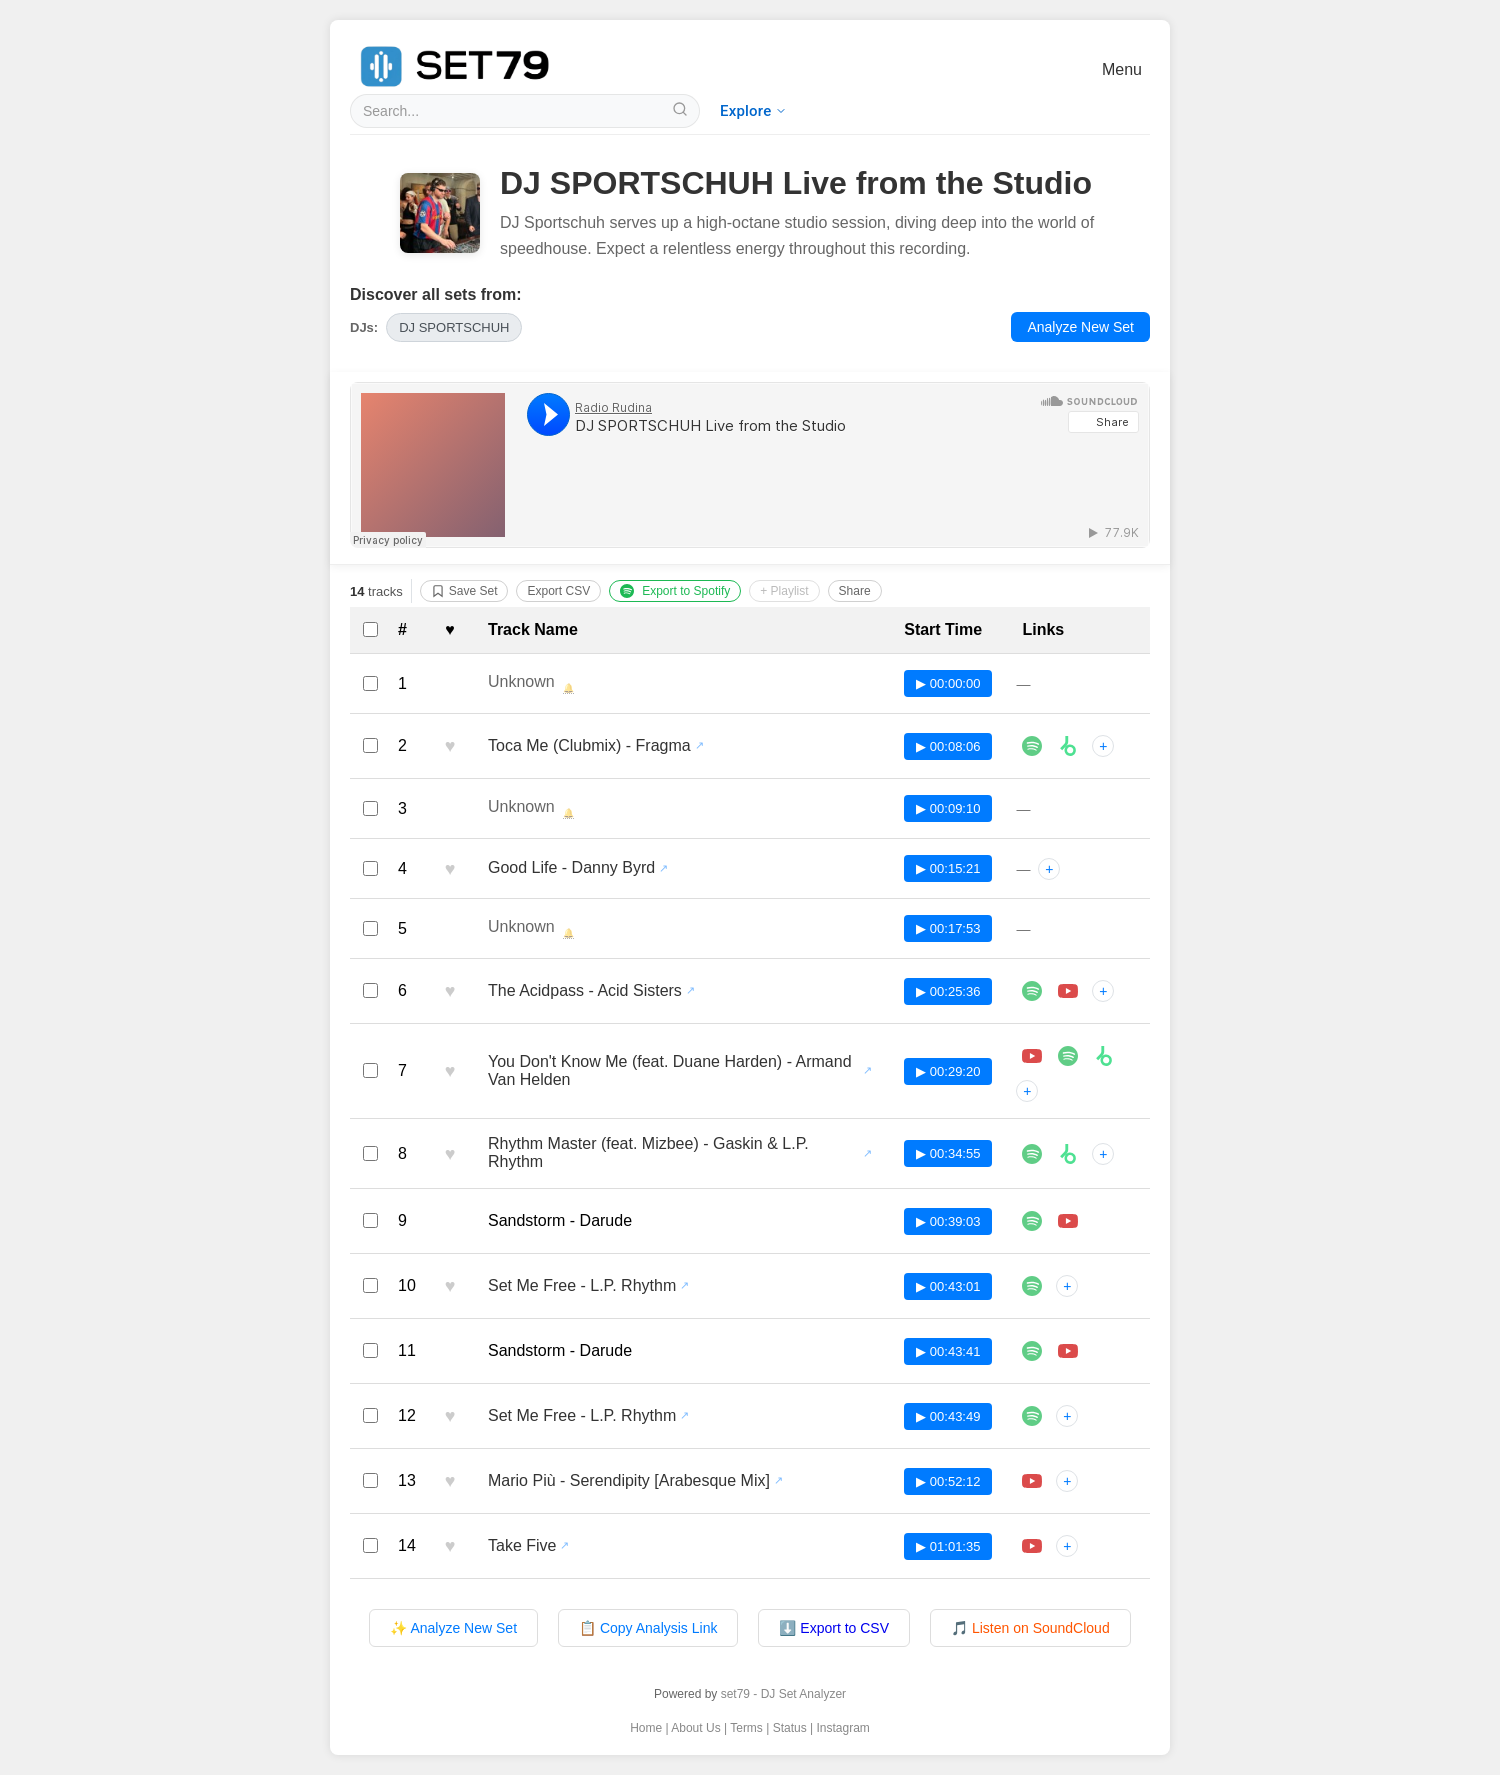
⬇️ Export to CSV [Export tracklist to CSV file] (834, 1628)
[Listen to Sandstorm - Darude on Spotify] (1032, 1221)
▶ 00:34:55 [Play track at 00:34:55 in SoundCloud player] (948, 1153)
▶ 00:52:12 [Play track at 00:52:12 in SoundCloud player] (948, 1481)
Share (855, 591)
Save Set (464, 591)
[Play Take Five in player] (1032, 1546)
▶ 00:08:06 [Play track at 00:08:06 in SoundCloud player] (948, 746)
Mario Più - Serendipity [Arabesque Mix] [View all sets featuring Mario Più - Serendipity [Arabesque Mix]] (629, 1480)
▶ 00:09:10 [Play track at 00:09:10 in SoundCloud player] (948, 808)
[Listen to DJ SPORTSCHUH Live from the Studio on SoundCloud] (750, 465)
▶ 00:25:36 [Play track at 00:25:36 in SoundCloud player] (948, 991)
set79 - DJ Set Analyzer (783, 1694)
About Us (695, 1728)
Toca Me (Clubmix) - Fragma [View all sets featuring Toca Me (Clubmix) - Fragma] (589, 745)
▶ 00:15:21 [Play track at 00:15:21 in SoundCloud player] (948, 868)
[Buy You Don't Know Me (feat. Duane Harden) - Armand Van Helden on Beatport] (1104, 1056)
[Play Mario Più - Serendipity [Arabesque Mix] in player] (1032, 1481)
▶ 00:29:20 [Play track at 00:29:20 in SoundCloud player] (948, 1071)
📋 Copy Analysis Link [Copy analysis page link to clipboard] (648, 1628)
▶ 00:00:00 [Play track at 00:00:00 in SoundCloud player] (948, 683)
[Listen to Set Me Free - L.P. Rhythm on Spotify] (1032, 1286)
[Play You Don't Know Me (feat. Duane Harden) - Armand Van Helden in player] (1032, 1056)
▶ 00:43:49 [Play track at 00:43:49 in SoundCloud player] (948, 1416)
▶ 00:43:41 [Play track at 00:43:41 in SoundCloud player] (948, 1351)
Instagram (843, 1728)
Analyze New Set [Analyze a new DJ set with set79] (1080, 327)
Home (646, 1728)
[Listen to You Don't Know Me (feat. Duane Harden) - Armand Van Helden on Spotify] (1068, 1056)
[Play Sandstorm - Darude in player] (1068, 1221)
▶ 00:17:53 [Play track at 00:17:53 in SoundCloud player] (948, 928)
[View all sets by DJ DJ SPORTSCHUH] (454, 327)
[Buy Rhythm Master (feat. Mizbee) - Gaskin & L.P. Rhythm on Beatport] (1068, 1154)
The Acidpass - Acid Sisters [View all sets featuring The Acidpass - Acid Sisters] (585, 990)
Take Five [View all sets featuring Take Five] (522, 1545)
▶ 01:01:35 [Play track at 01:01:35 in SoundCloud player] (948, 1546)
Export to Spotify (675, 591)
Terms (746, 1728)
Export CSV (558, 591)
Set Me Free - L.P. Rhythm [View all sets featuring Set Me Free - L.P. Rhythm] (582, 1285)
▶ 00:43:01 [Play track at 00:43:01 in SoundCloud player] (948, 1286)
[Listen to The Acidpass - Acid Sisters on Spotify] (1032, 991)
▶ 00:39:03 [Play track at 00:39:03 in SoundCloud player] (948, 1221)
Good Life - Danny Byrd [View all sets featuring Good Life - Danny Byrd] (571, 867)
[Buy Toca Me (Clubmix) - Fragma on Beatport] (1068, 746)
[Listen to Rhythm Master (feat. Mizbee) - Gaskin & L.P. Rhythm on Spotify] (1032, 1154)
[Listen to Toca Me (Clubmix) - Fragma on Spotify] (1032, 746)
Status (790, 1728)
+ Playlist (784, 591)
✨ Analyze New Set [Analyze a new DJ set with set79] (453, 1628)
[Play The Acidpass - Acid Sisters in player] (1068, 991)
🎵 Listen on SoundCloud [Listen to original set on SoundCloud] (1030, 1628)
